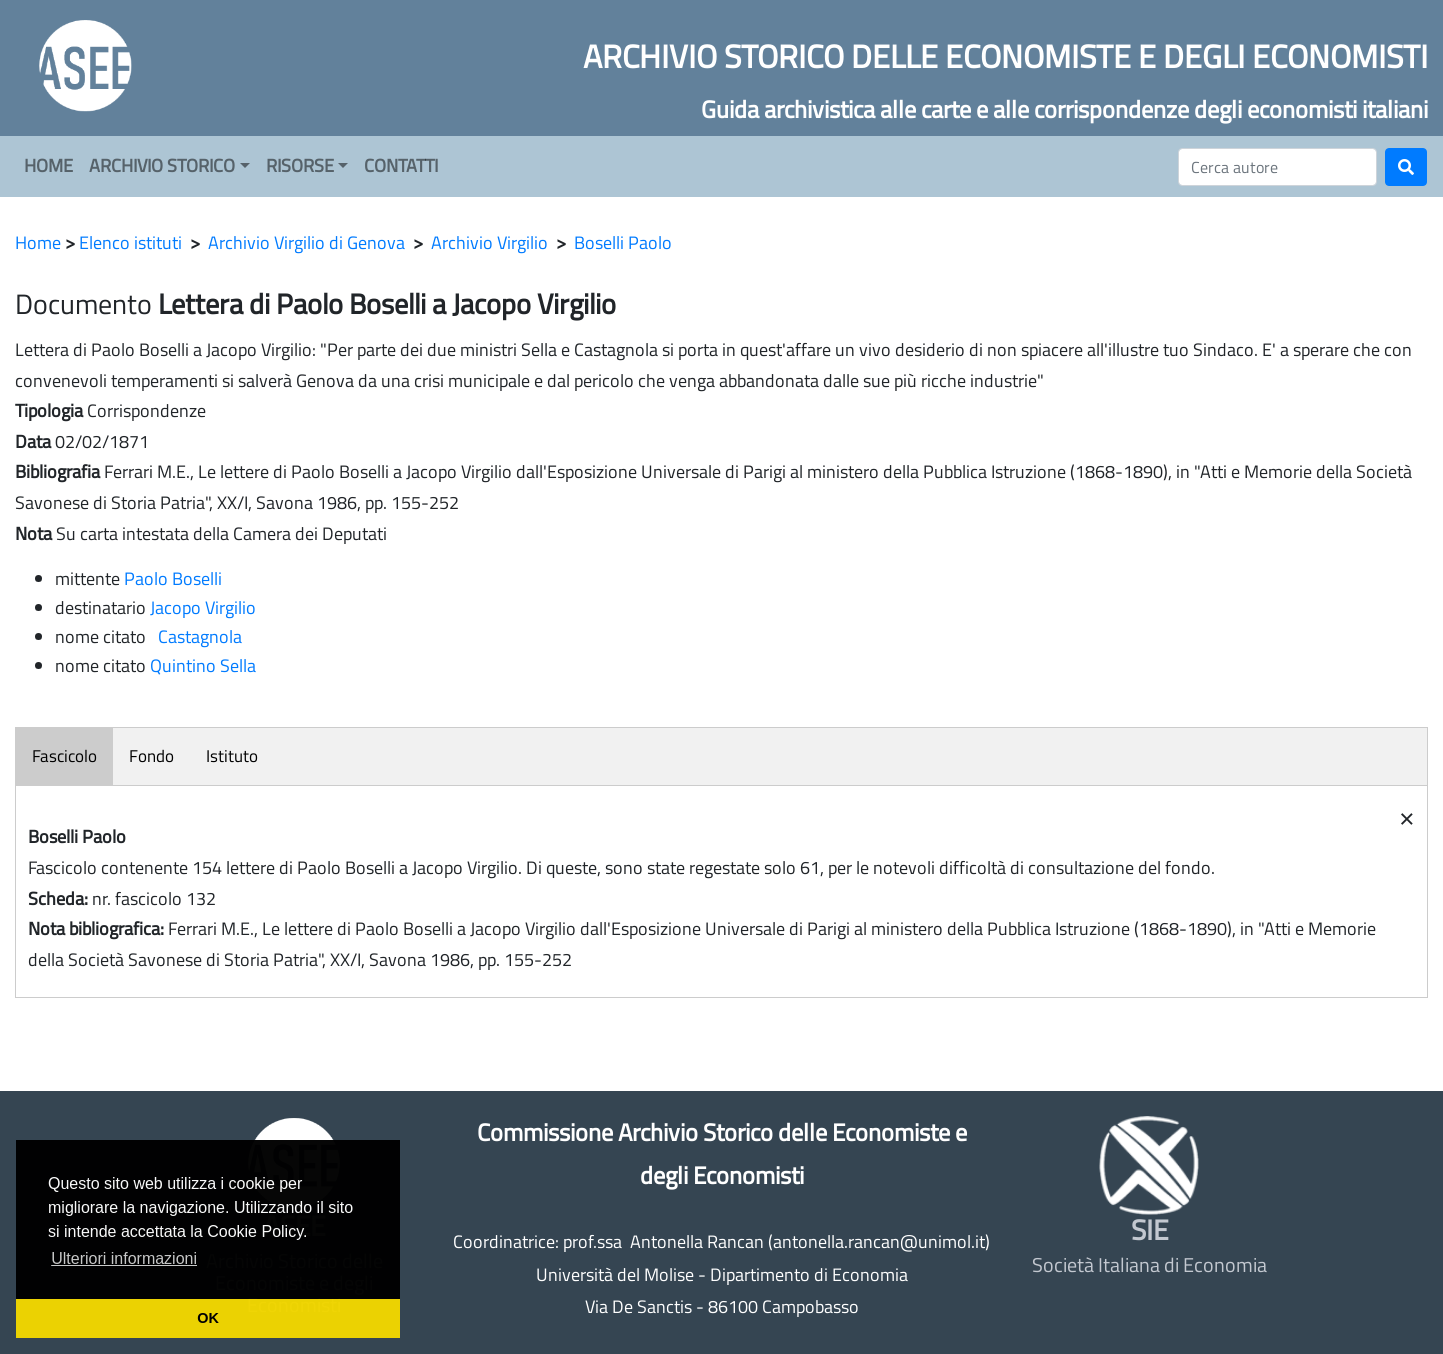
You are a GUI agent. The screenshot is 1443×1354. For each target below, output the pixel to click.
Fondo (151, 756)
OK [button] (208, 1318)
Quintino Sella (203, 665)
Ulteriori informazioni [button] (124, 1258)
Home (38, 242)
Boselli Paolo (623, 242)
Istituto (232, 756)
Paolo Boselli (173, 578)
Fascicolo (64, 756)
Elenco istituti (130, 242)
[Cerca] (1277, 167)
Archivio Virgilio (489, 242)
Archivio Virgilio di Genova (306, 242)
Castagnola (196, 636)
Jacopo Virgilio (203, 607)
